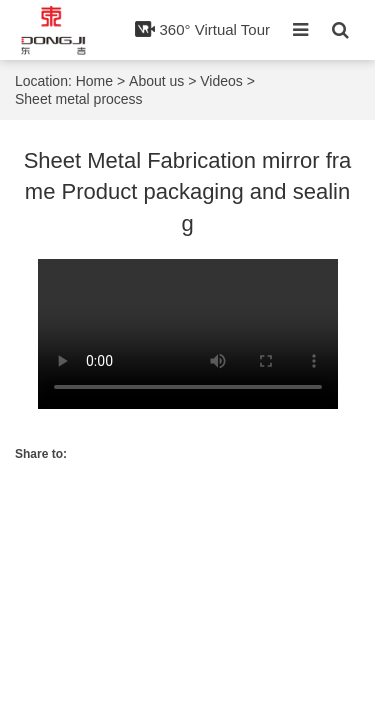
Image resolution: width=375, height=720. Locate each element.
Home (94, 81)
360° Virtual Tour (202, 29)
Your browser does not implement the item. (188, 334)
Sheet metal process (79, 99)
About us (156, 81)
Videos (221, 81)
